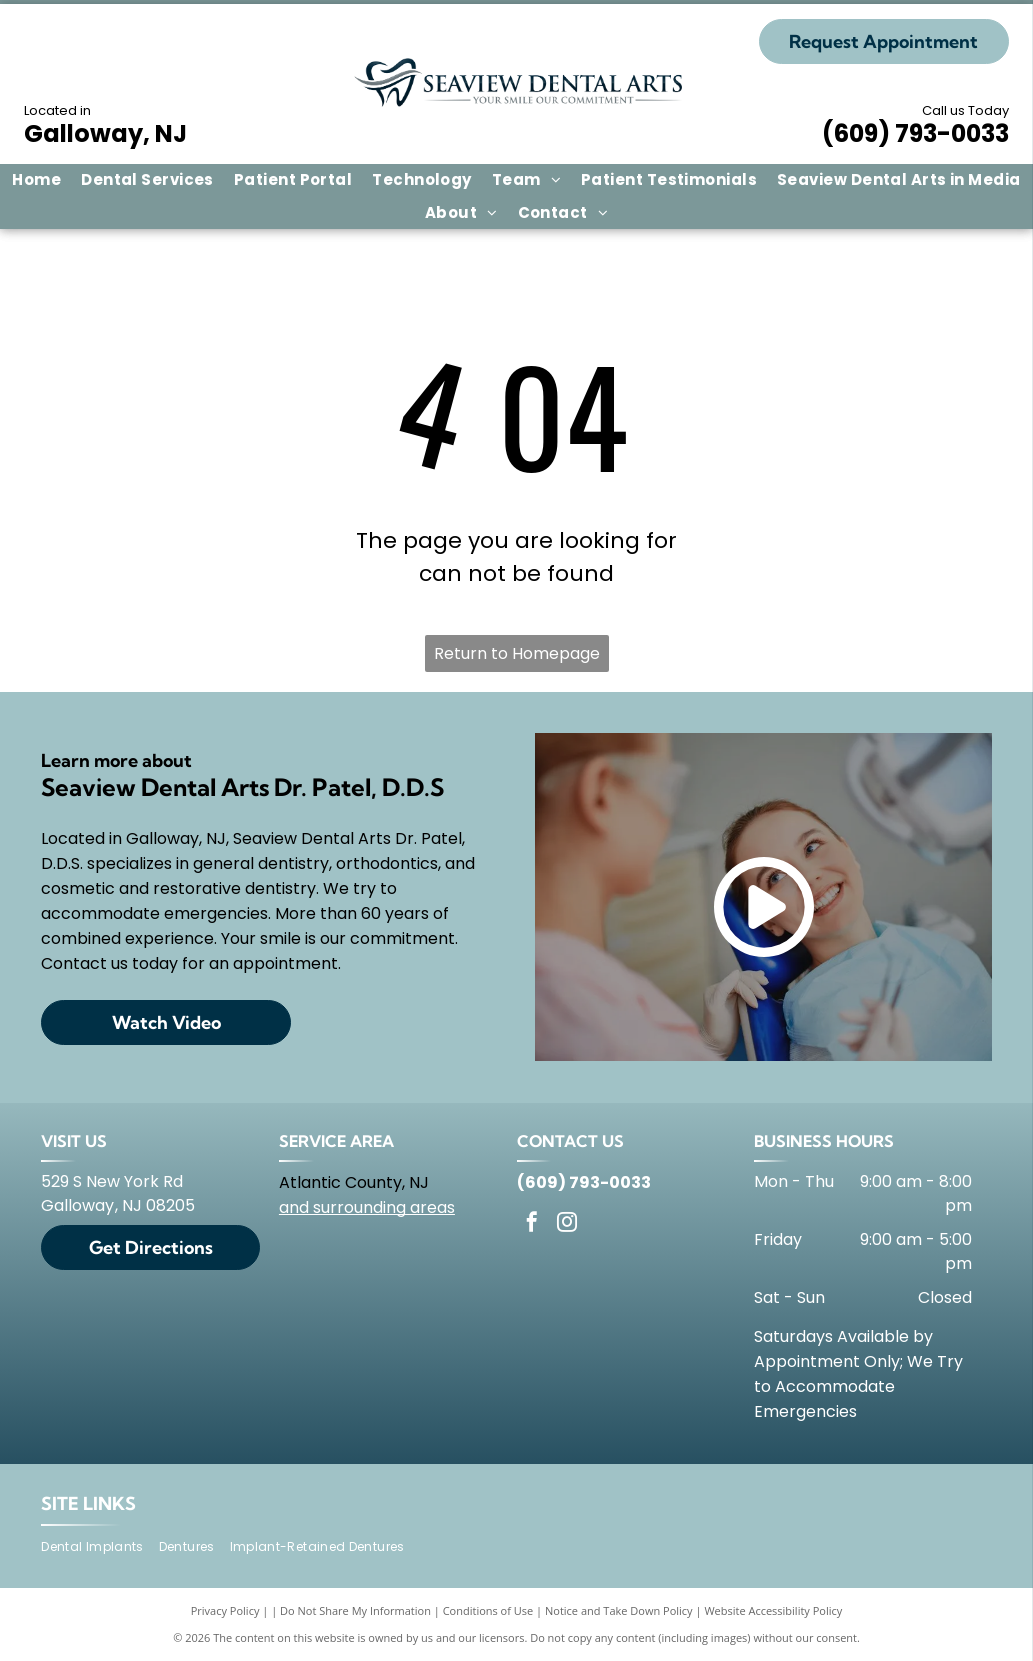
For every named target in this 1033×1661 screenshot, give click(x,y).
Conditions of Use (488, 1610)
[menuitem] (36, 180)
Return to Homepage (517, 653)
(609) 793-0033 (915, 133)
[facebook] (532, 1224)
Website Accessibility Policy (773, 1610)
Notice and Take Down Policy (619, 1610)
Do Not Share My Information (355, 1610)
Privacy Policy (225, 1610)
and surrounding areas (367, 1207)
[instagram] (567, 1224)
